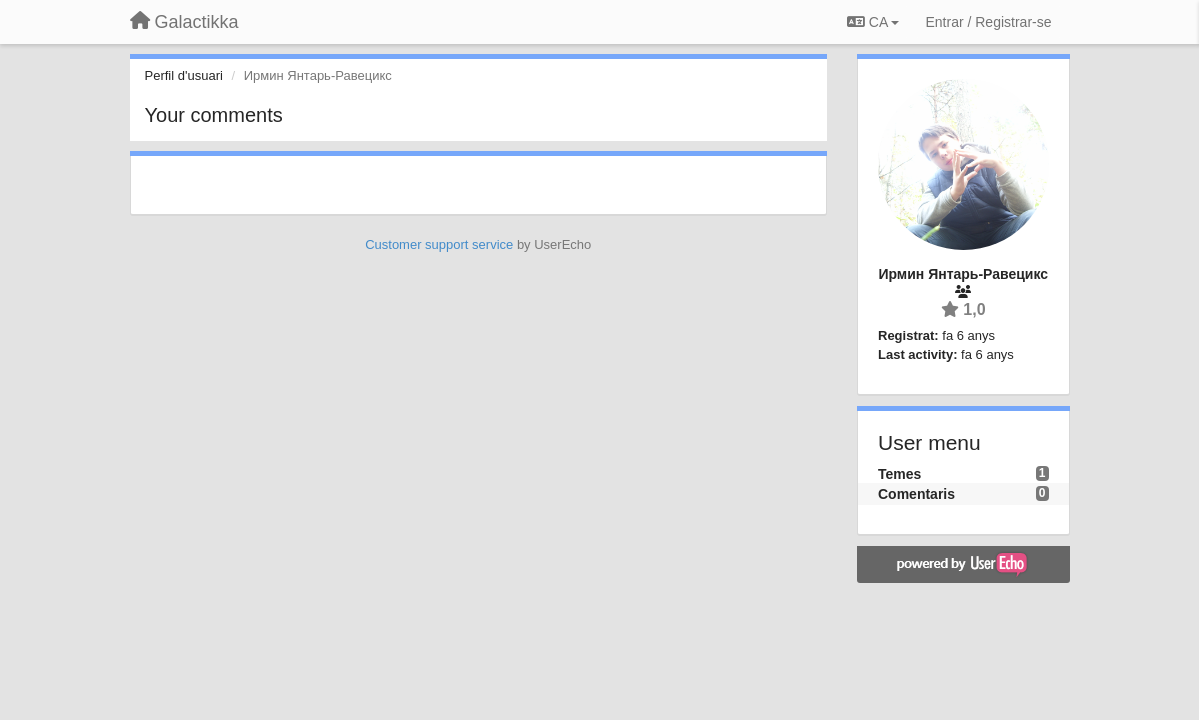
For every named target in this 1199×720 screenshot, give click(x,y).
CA (873, 22)
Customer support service (439, 244)
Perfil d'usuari (184, 75)
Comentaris (916, 494)
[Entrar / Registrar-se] (988, 22)
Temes (899, 474)
